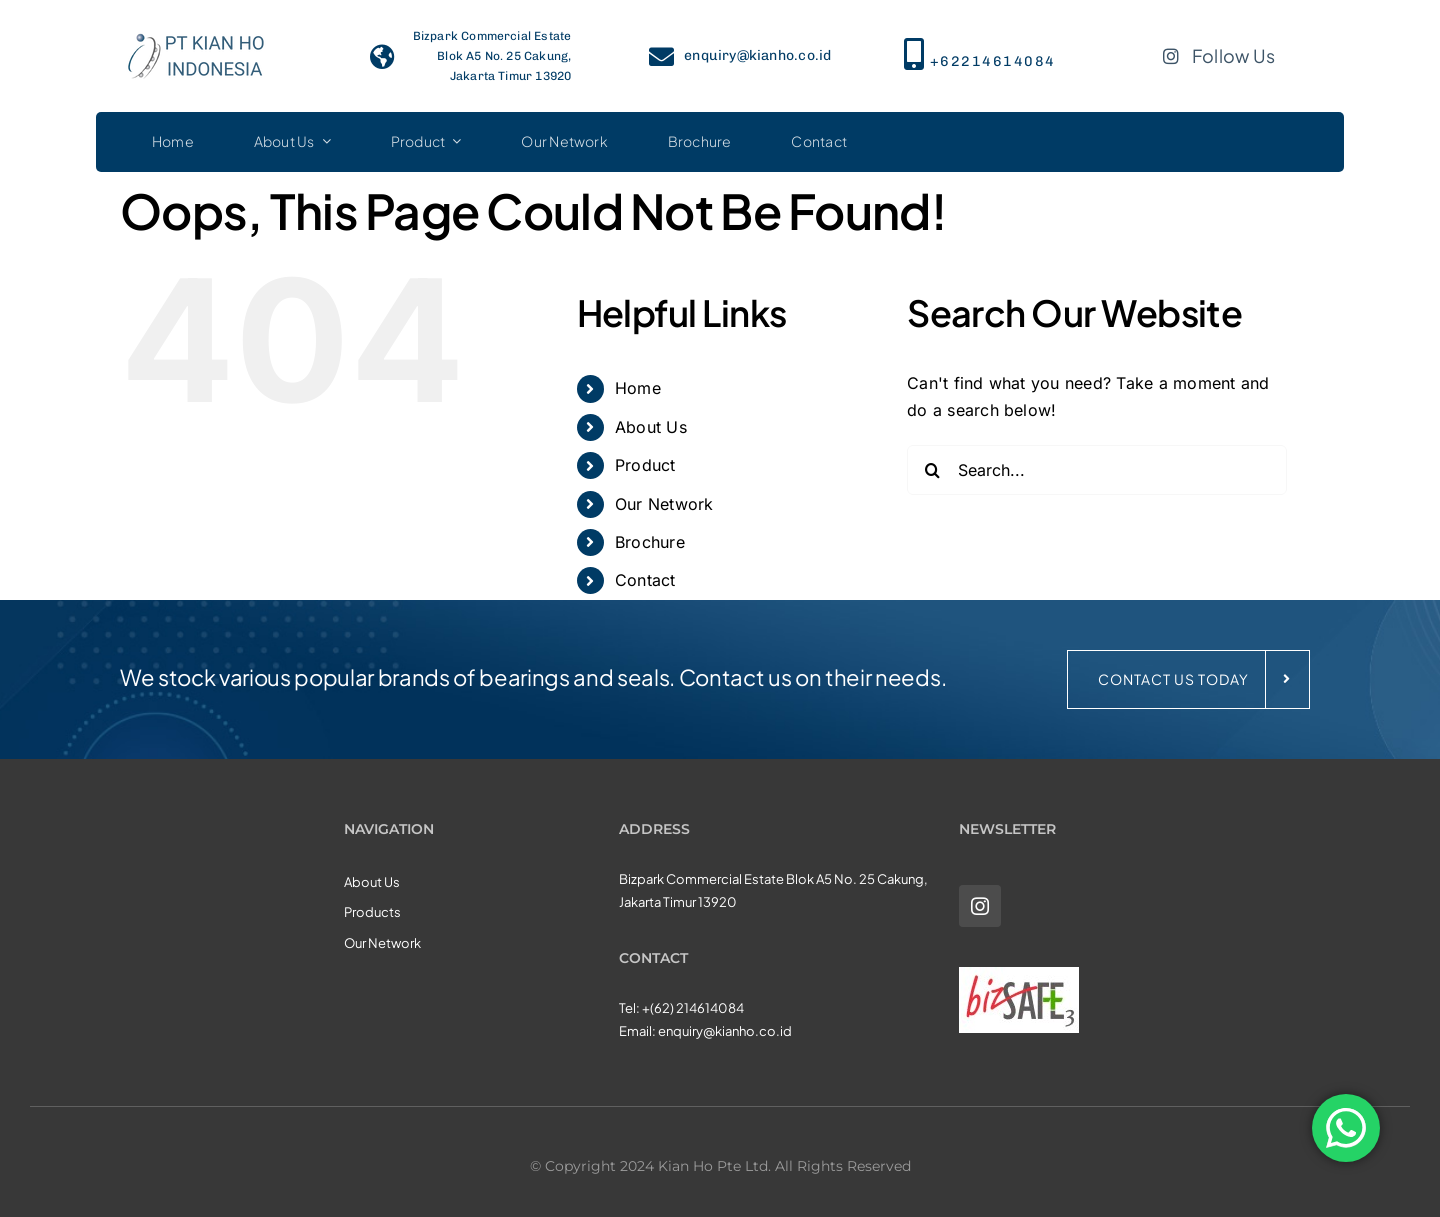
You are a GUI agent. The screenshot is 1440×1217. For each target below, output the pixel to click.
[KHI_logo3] (195, 29)
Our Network (664, 504)
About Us (651, 427)
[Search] (932, 470)
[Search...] (1097, 470)
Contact (645, 580)
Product (645, 465)
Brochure (650, 542)
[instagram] (980, 906)
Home (638, 388)
